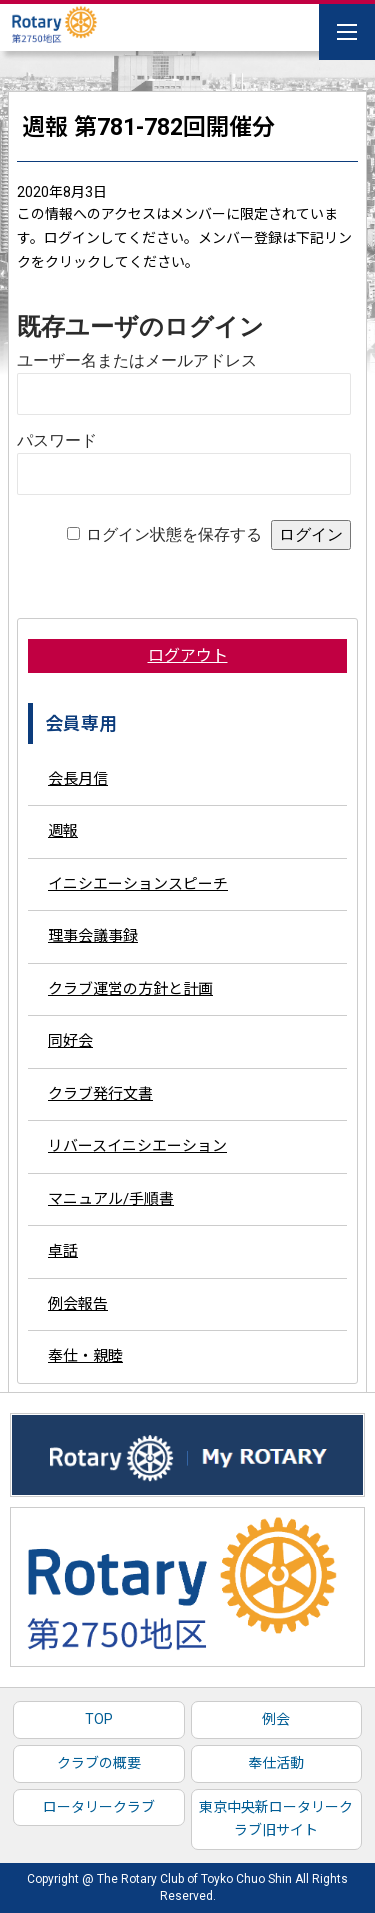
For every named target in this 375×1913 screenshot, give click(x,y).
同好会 (70, 1041)
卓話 (63, 1251)
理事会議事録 (93, 936)
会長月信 (78, 779)
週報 (63, 831)
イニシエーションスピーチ (138, 884)
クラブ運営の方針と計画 (130, 989)
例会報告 (78, 1304)
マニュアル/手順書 (111, 1199)
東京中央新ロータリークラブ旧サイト (276, 1819)
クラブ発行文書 (100, 1094)
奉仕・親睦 (85, 1356)
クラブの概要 (99, 1763)
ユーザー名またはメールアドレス (137, 360)
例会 (276, 1719)
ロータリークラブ (99, 1807)
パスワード (57, 440)
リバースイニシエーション (137, 1146)
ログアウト (188, 655)
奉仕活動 (276, 1763)
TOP (99, 1719)
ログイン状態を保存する (174, 534)
